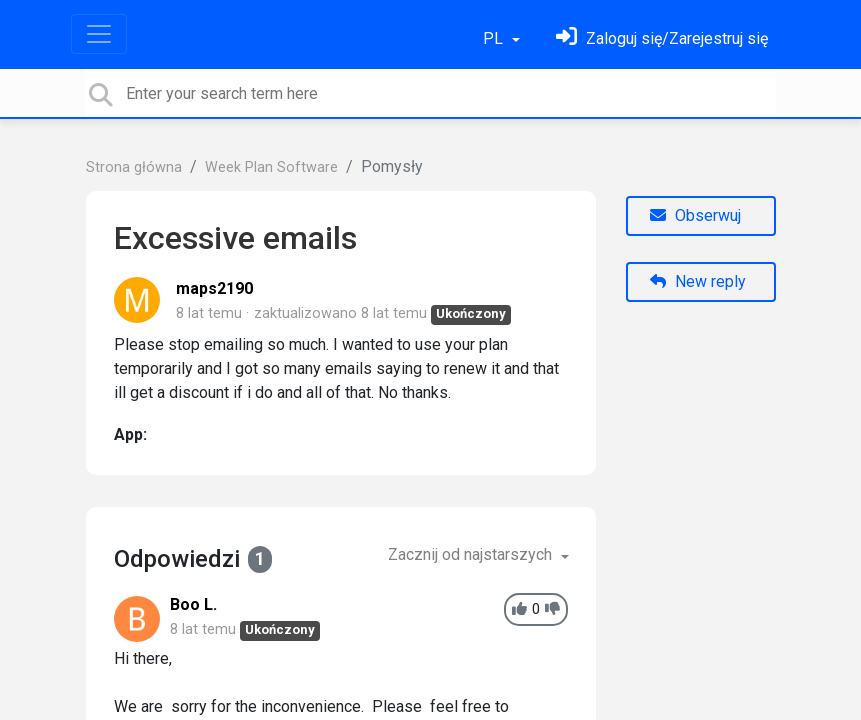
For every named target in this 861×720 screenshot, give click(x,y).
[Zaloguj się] (662, 38)
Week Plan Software (271, 167)
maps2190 (214, 288)
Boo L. (193, 604)
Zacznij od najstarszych (472, 554)
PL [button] (495, 38)
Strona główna (134, 167)
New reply (698, 281)
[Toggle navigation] (99, 34)
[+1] (519, 609)
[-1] (552, 609)
